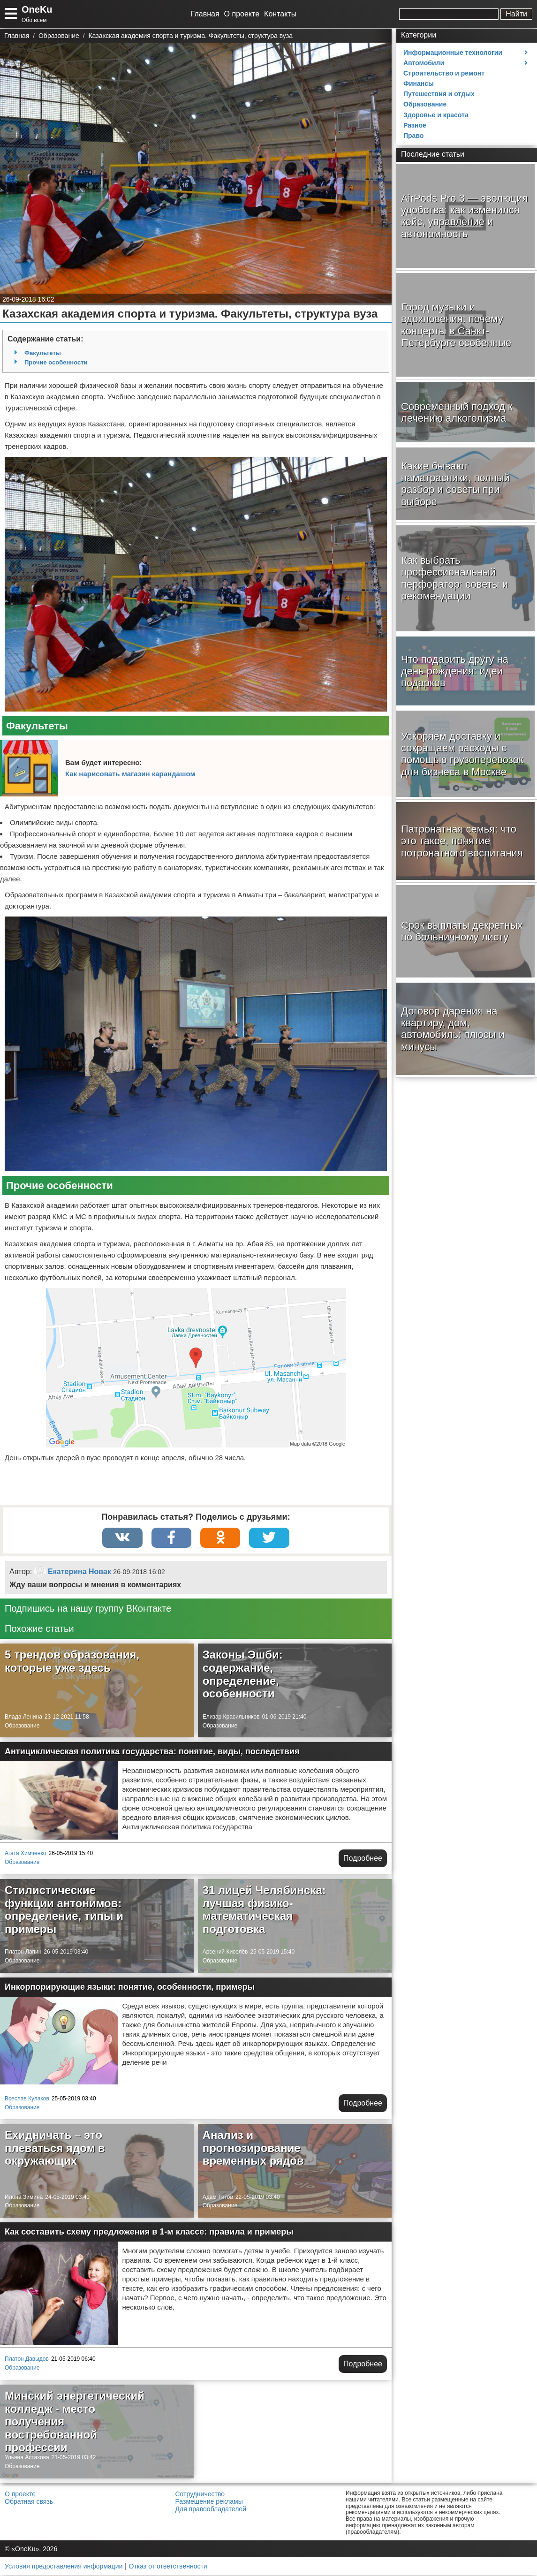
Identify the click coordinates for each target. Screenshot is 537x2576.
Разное (414, 125)
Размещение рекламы (209, 2502)
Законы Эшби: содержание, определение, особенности (243, 1675)
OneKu (37, 9)
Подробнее (362, 1859)
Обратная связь (29, 2502)
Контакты (280, 14)
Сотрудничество (200, 2495)
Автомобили (423, 63)
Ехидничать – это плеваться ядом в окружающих (55, 2148)
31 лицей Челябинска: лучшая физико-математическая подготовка (264, 1910)
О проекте (241, 14)
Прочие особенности (56, 362)
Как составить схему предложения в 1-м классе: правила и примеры (149, 2232)
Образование (22, 1726)
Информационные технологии (452, 52)
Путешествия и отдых (439, 94)
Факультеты (42, 352)
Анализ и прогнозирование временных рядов (253, 2148)
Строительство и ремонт (443, 73)
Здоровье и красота (436, 115)
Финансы (418, 83)
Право (413, 135)
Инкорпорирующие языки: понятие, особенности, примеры (130, 1988)
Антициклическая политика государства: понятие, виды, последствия (152, 1752)
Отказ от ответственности (168, 2567)
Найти (516, 14)
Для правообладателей (210, 2510)
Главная (205, 14)
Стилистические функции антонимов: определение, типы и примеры (64, 1910)
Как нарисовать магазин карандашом (130, 774)
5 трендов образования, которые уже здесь (72, 1662)
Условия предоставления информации (63, 2567)
